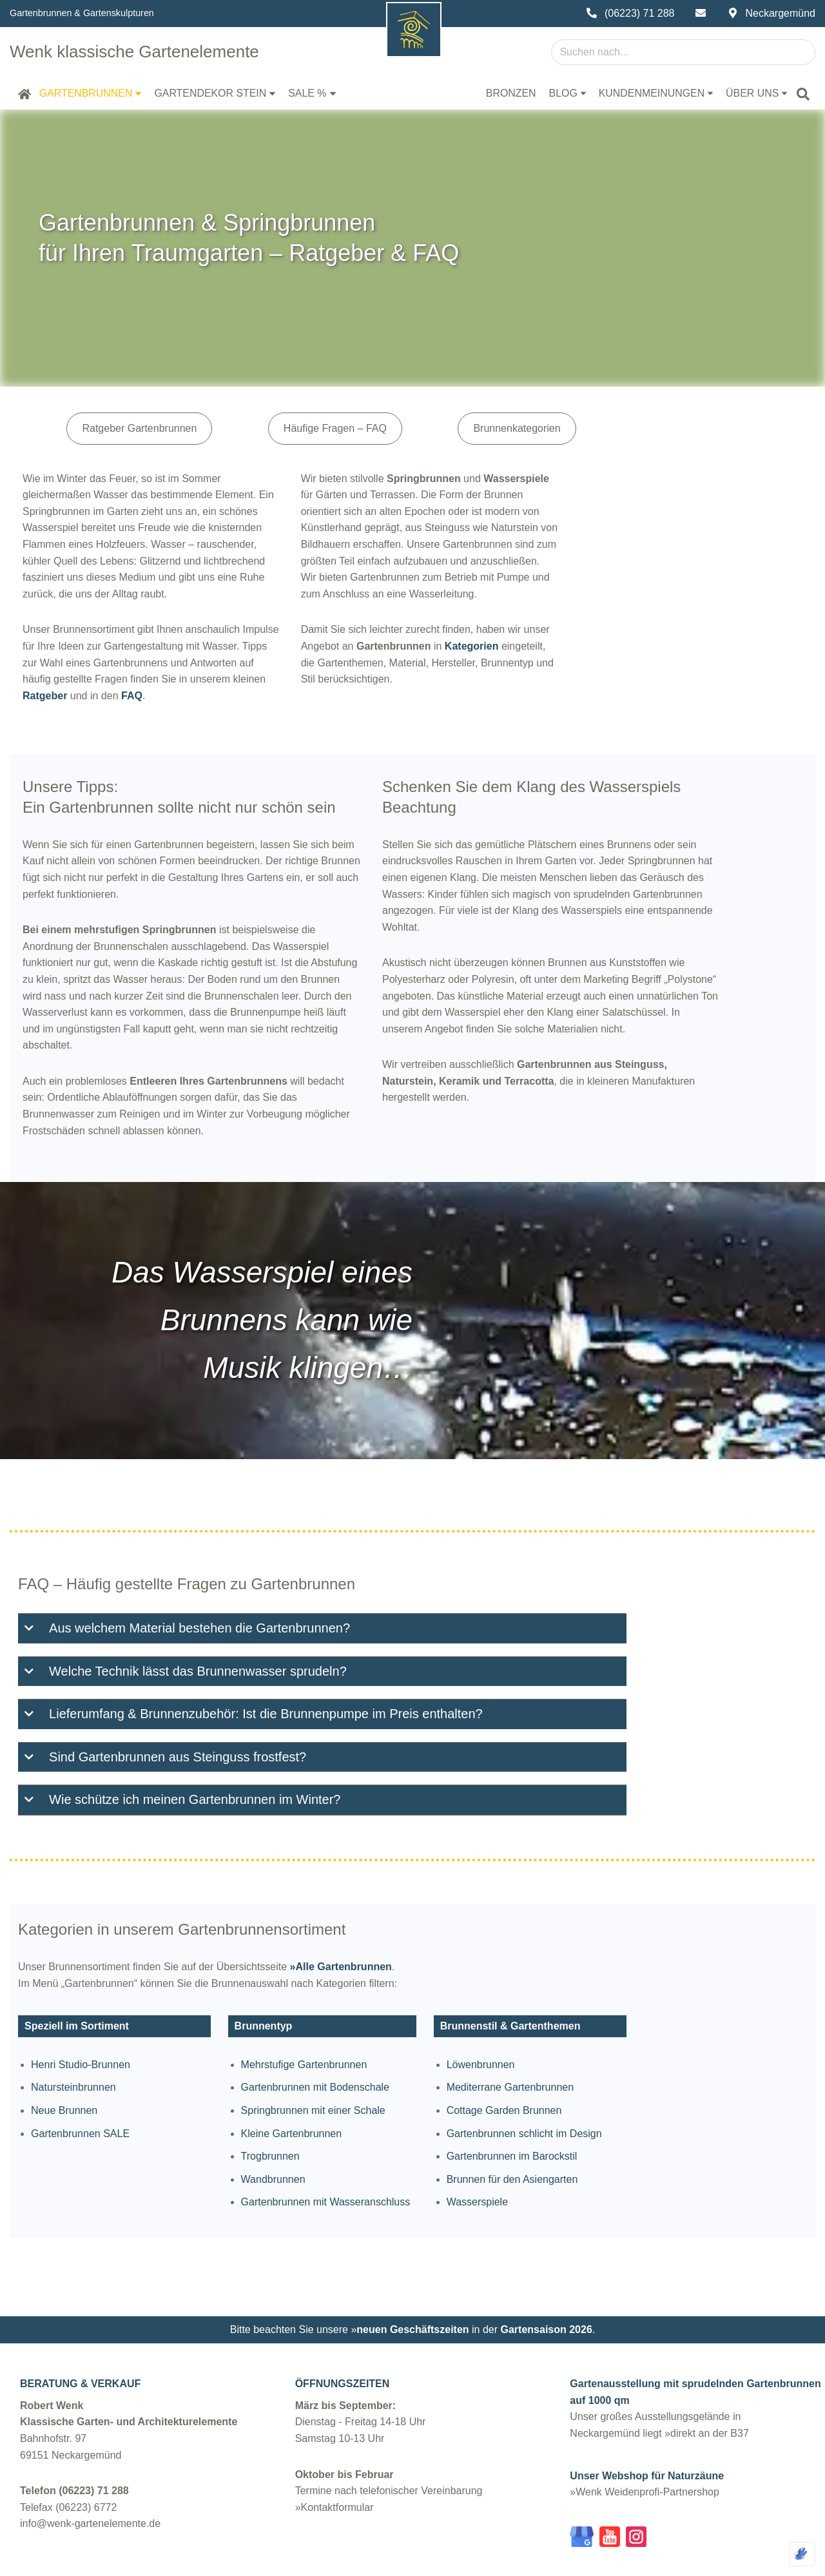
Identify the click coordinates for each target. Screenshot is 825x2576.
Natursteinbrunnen (78, 2039)
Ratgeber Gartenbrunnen (185, 428)
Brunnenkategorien (653, 428)
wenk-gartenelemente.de (122, 2560)
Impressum (386, 2560)
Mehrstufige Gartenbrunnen (369, 2016)
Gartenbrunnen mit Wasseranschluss (391, 2154)
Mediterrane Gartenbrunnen (633, 2039)
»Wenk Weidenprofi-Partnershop (644, 2448)
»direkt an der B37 (707, 2389)
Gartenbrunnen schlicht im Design (648, 2085)
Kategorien (541, 613)
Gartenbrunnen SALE (84, 2085)
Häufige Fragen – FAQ (426, 428)
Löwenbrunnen (604, 2016)
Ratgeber (357, 629)
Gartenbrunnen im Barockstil (635, 2108)
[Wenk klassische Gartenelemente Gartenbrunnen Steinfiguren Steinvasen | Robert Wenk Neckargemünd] (138, 52)
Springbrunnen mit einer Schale (378, 2062)
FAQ (84, 646)
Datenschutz (473, 2560)
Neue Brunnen (68, 2062)
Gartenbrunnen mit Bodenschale (380, 2039)
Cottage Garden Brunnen (628, 2062)
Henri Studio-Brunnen (85, 2016)
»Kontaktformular (334, 2463)
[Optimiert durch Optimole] (802, 2554)
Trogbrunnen (335, 2108)
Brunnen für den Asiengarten (636, 2131)
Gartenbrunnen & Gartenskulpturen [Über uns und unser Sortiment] (82, 13)
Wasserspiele (601, 2154)
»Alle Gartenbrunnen (345, 1916)
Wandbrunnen (338, 2131)
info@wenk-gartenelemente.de (90, 2480)
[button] (139, 94)
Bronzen (509, 93)
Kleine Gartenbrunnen (356, 2085)
